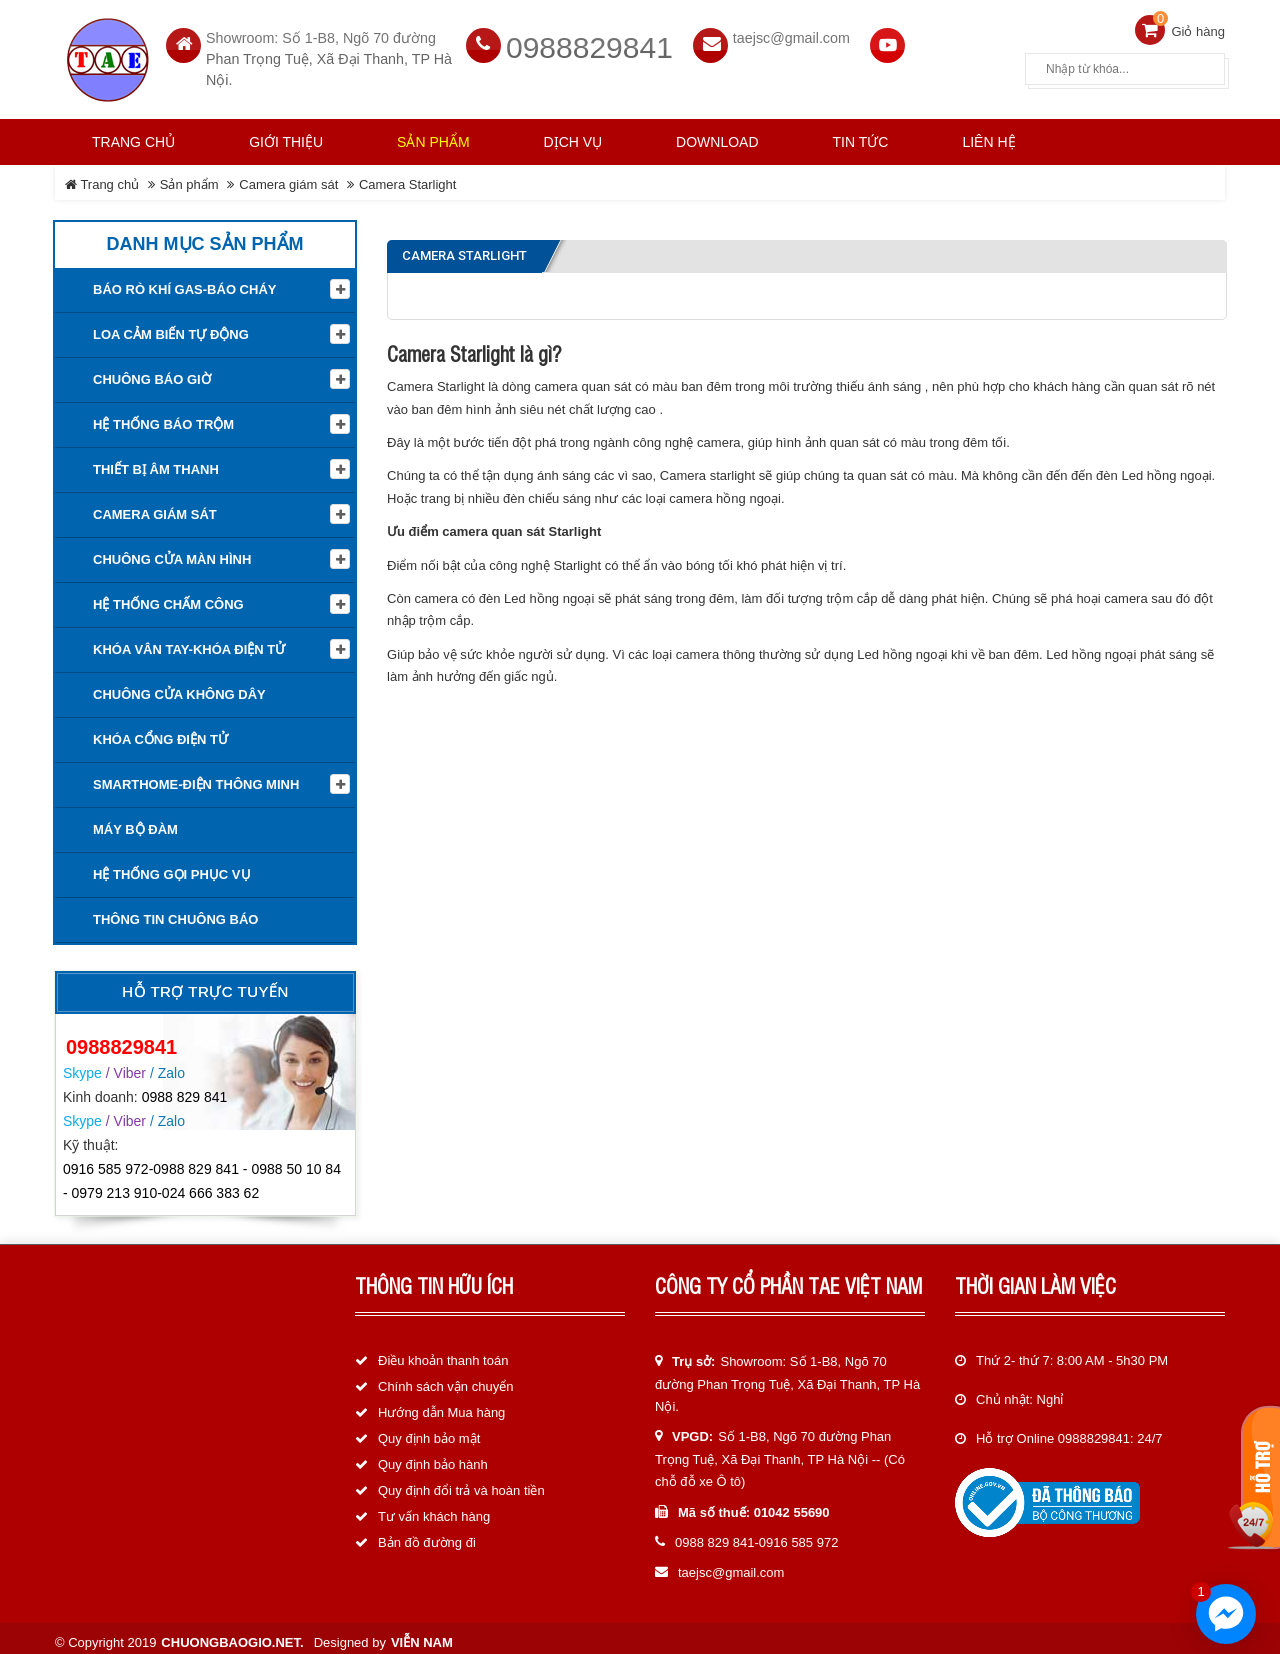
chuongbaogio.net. (232, 1633)
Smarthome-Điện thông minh (196, 776)
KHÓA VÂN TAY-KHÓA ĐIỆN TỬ (189, 641)
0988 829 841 (185, 1088)
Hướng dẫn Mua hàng (441, 1404)
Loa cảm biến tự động (171, 326)
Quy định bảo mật (429, 1430)
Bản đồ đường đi (427, 1534)
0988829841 (589, 39)
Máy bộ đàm (135, 821)
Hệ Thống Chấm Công (168, 596)
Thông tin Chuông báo (175, 911)
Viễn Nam (422, 1633)
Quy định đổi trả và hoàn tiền (461, 1482)
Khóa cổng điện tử (160, 731)
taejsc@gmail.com (791, 30)
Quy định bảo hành (433, 1456)
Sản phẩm (189, 176)
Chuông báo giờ (152, 371)
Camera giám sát (288, 176)
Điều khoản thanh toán (443, 1352)
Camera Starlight (408, 176)
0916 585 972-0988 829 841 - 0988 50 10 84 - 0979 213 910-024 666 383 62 (202, 1173)
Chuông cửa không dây (179, 686)
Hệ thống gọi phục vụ (172, 866)
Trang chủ (133, 134)
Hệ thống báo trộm (163, 416)
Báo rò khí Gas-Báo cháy (184, 281)
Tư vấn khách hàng (434, 1508)
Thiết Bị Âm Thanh (156, 461)
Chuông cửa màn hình (172, 551)
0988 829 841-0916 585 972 (756, 1534)
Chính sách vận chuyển (445, 1378)
